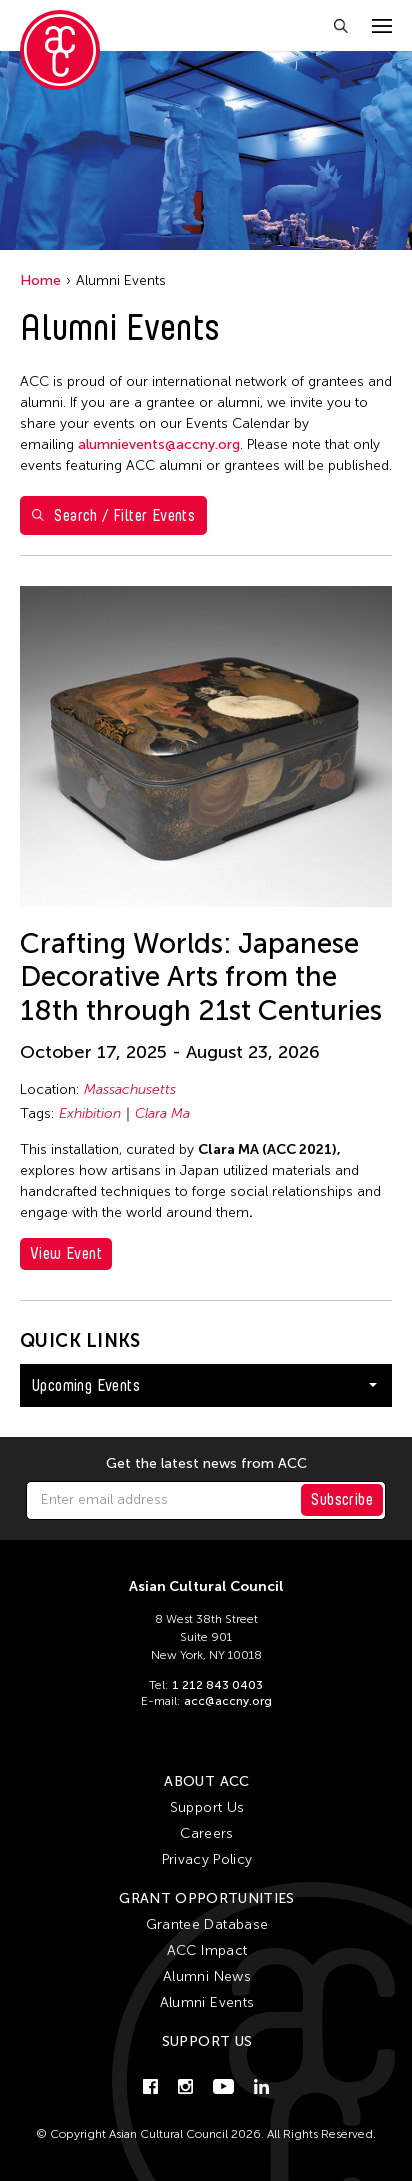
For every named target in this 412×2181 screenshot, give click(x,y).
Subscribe (342, 1499)
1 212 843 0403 (217, 1685)
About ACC (206, 1781)
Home (40, 280)
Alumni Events (207, 2002)
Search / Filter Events (113, 515)
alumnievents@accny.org (159, 444)
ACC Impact (207, 1950)
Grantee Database (207, 1924)
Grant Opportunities (207, 1898)
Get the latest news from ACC (206, 1464)
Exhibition (90, 1113)
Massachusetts (130, 1089)
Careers (206, 1833)
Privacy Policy (207, 1859)
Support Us (207, 1807)
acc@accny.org (228, 1701)
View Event (66, 1253)
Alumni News (207, 1976)
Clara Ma (162, 1113)
